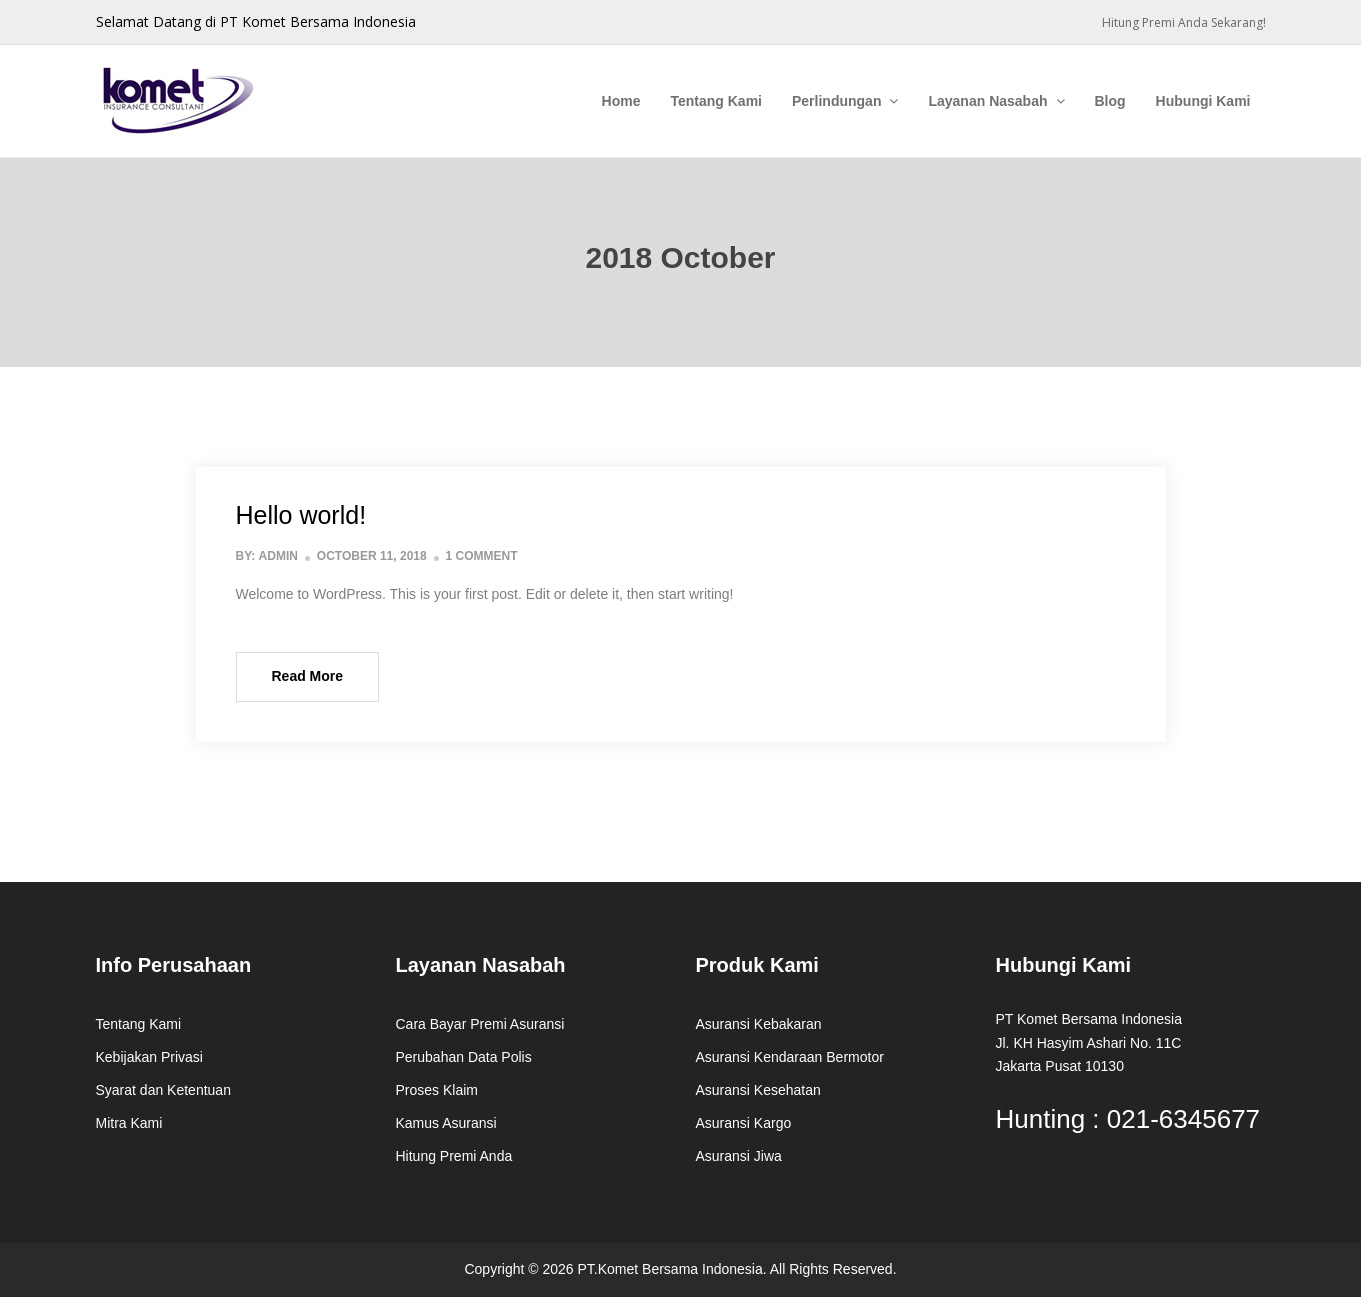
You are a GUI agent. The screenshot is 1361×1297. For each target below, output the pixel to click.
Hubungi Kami (1203, 101)
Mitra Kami (129, 1123)
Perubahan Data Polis (464, 1057)
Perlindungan (836, 101)
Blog (1110, 101)
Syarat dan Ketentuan (163, 1090)
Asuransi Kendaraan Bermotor (790, 1057)
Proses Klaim (437, 1090)
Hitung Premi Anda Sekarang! (1184, 22)
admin (278, 556)
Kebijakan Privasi (149, 1057)
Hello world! (301, 515)
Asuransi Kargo (744, 1123)
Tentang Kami (716, 101)
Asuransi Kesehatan (758, 1090)
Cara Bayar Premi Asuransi (480, 1024)
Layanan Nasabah (987, 101)
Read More (308, 676)
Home (621, 101)
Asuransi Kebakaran (759, 1024)
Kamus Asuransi (446, 1123)
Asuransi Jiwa (739, 1156)
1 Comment (482, 556)
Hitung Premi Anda (454, 1156)
